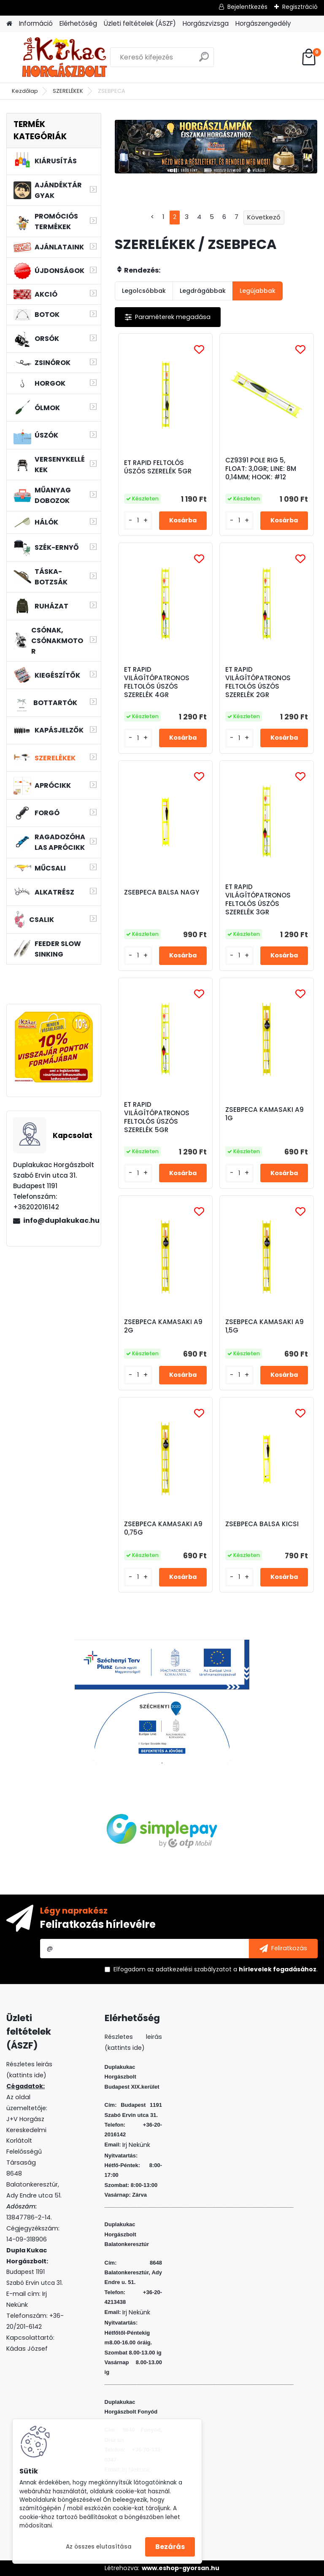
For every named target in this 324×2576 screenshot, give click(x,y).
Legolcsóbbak (144, 291)
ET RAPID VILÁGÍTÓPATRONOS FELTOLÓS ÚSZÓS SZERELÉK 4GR (156, 682)
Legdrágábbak (203, 291)
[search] (204, 60)
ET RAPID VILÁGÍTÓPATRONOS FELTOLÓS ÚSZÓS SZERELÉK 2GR (258, 682)
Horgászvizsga (206, 23)
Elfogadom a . (215, 1969)
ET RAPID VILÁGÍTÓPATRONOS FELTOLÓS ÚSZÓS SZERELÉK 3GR (258, 899)
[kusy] (138, 520)
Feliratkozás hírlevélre (98, 1924)
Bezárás (170, 2547)
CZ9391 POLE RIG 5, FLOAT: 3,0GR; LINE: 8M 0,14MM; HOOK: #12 (260, 468)
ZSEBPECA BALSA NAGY (161, 892)
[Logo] (64, 57)
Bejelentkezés (247, 7)
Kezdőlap (25, 91)
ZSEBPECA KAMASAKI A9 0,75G (163, 1528)
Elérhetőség (78, 23)
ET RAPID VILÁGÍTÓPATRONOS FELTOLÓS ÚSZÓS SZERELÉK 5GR (156, 1117)
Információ (36, 23)
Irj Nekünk (136, 2145)
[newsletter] (283, 1948)
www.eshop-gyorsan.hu (180, 2568)
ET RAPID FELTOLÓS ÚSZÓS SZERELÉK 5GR (158, 467)
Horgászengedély (263, 23)
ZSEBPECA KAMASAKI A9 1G (264, 1114)
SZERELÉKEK (68, 91)
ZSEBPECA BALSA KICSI (262, 1524)
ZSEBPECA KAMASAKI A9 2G (163, 1326)
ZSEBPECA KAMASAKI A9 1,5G (264, 1326)
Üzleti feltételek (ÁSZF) (140, 23)
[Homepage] (9, 24)
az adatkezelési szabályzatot (189, 1969)
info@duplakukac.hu (58, 1220)
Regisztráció (300, 7)
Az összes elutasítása (99, 2547)
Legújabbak (257, 291)
